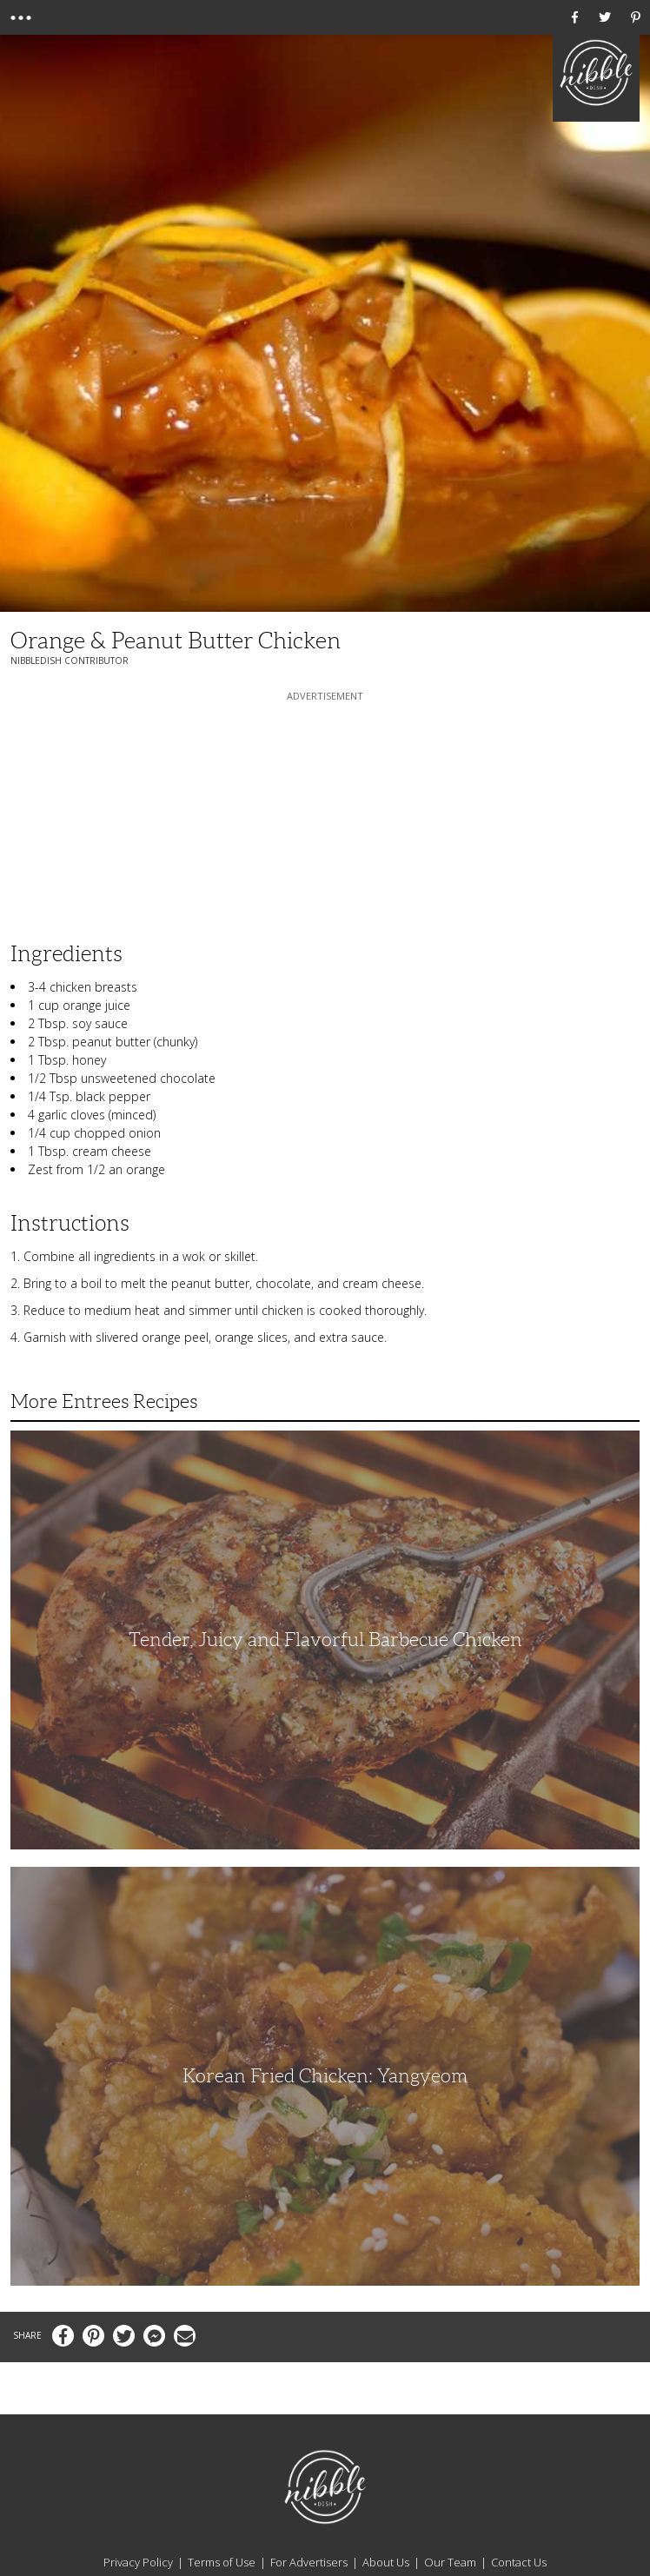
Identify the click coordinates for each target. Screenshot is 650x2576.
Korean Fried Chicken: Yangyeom (325, 2076)
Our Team (450, 2562)
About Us (385, 2562)
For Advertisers (309, 2562)
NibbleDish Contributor (69, 660)
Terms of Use (221, 2562)
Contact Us (519, 2562)
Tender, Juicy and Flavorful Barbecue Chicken (325, 1639)
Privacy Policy (138, 2562)
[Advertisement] (325, 813)
